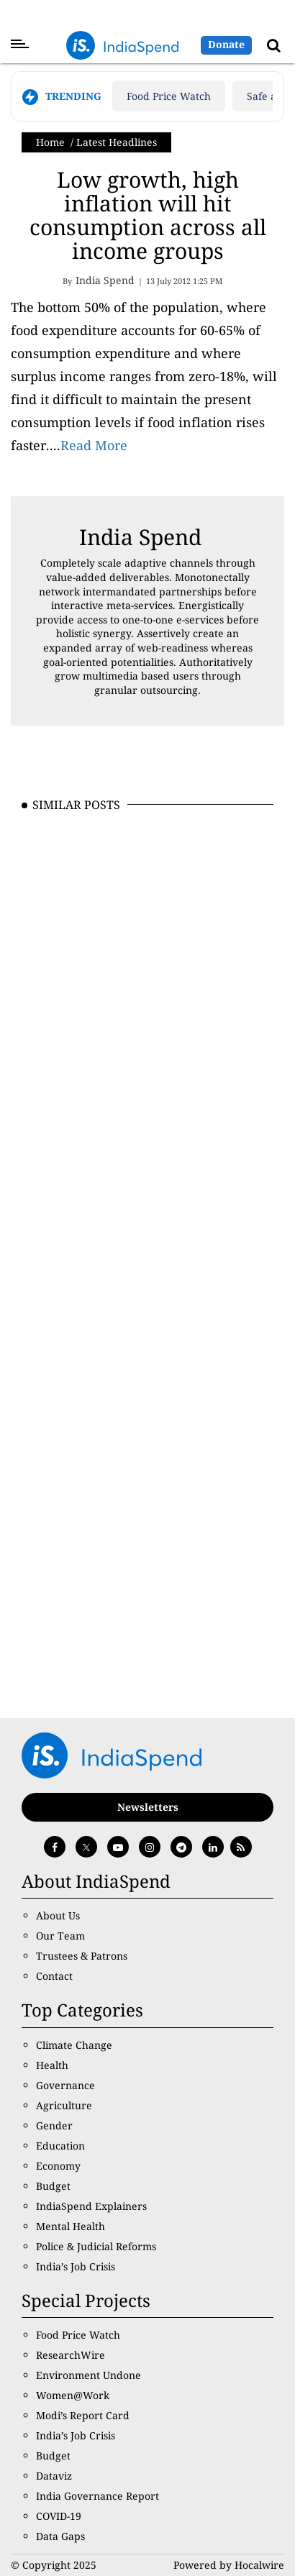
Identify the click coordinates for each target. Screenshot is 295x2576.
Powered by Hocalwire (228, 2565)
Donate (226, 44)
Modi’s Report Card (83, 2415)
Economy (58, 2166)
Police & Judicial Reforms (96, 2246)
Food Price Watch (169, 96)
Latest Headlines (116, 142)
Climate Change (74, 2045)
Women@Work (72, 2395)
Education (60, 2145)
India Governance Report (97, 2496)
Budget (53, 2186)
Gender (54, 2125)
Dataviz (54, 2476)
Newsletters (147, 1807)
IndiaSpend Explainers (91, 2206)
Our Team (60, 1935)
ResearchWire (70, 2355)
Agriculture (64, 2105)
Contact (54, 1976)
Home (50, 142)
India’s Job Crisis (75, 2266)
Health (52, 2065)
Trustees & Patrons (81, 1956)
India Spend (140, 537)
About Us (58, 1915)
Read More (93, 445)
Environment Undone (88, 2375)
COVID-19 (58, 2516)
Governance (65, 2085)
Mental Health (70, 2226)
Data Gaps (60, 2536)
